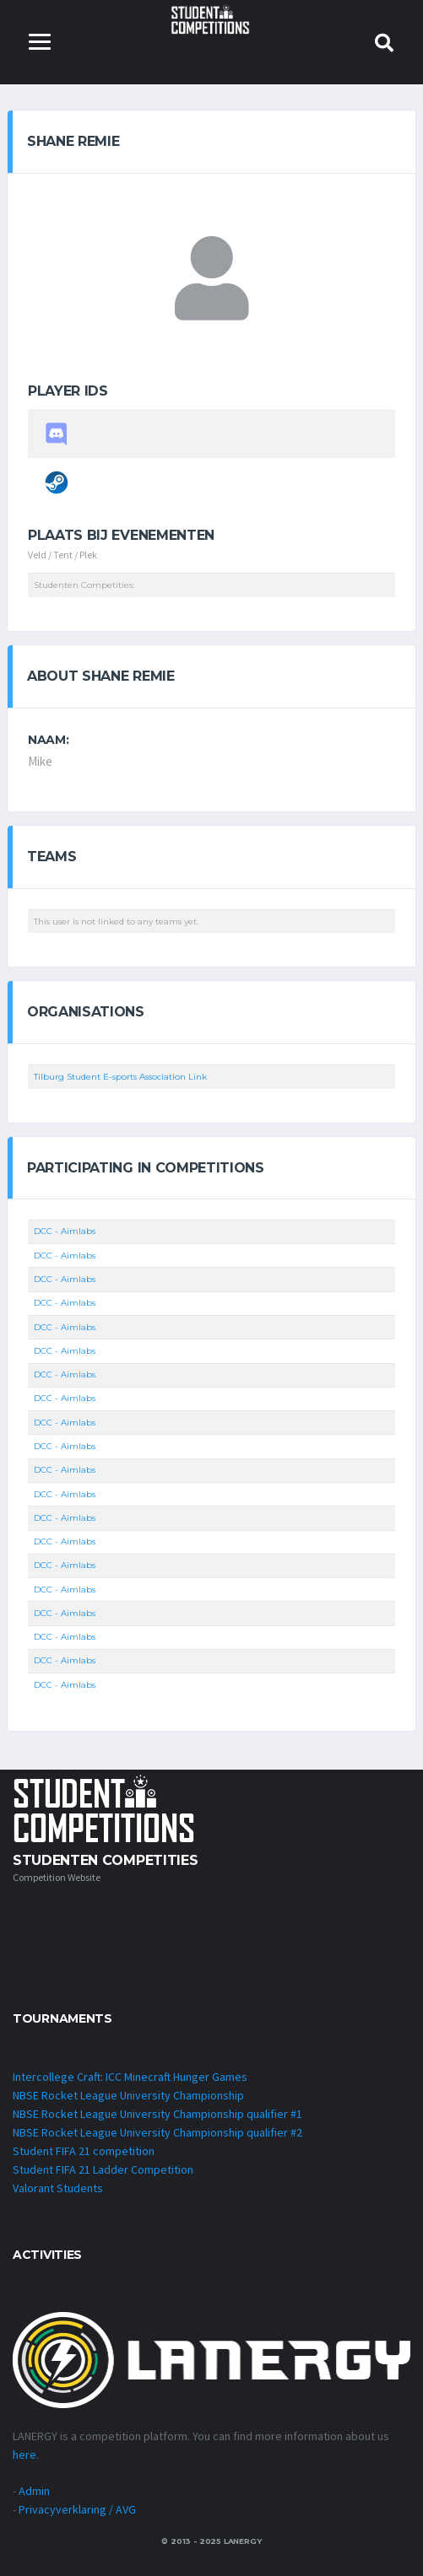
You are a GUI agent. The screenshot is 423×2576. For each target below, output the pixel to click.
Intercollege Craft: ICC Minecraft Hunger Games (130, 2076)
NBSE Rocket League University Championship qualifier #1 (157, 2113)
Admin (34, 2490)
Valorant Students (58, 2188)
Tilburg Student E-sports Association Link (120, 1076)
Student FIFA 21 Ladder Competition (103, 2169)
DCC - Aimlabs (64, 1231)
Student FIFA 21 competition (84, 2150)
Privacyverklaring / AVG (77, 2509)
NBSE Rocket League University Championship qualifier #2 (157, 2132)
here (24, 2454)
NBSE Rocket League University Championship (128, 2095)
